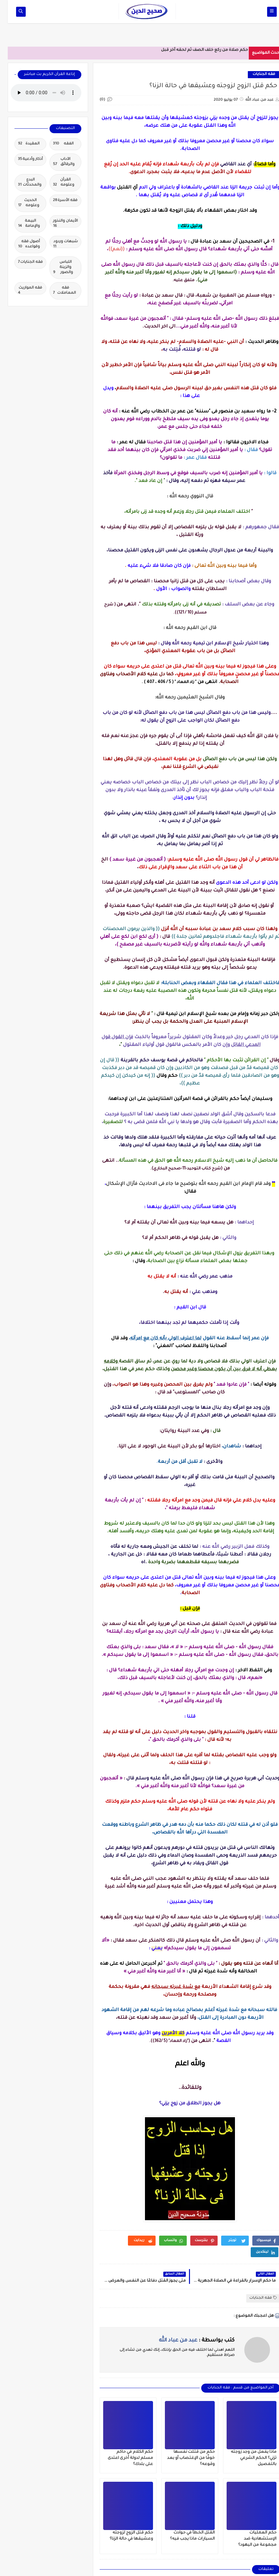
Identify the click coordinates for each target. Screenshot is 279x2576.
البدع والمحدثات (22, 183)
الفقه (55, 144)
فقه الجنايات (256, 74)
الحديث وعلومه (21, 203)
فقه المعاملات (56, 291)
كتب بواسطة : (189, 2340)
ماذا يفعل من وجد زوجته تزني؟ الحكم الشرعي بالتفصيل (246, 2458)
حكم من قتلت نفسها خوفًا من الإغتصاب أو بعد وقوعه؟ (183, 2458)
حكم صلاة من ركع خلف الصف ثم (209, 50)
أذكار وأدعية (22, 159)
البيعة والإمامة (21, 224)
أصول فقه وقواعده (21, 245)
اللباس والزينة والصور (55, 267)
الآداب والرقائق (56, 162)
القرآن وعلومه (56, 183)
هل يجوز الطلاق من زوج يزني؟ (182, 2103)
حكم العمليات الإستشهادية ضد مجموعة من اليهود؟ (249, 2539)
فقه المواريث (22, 290)
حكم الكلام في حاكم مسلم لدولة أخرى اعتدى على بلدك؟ (122, 2458)
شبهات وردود (57, 244)
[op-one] (13, 11)
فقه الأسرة (57, 200)
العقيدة (21, 144)
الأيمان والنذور (57, 223)
